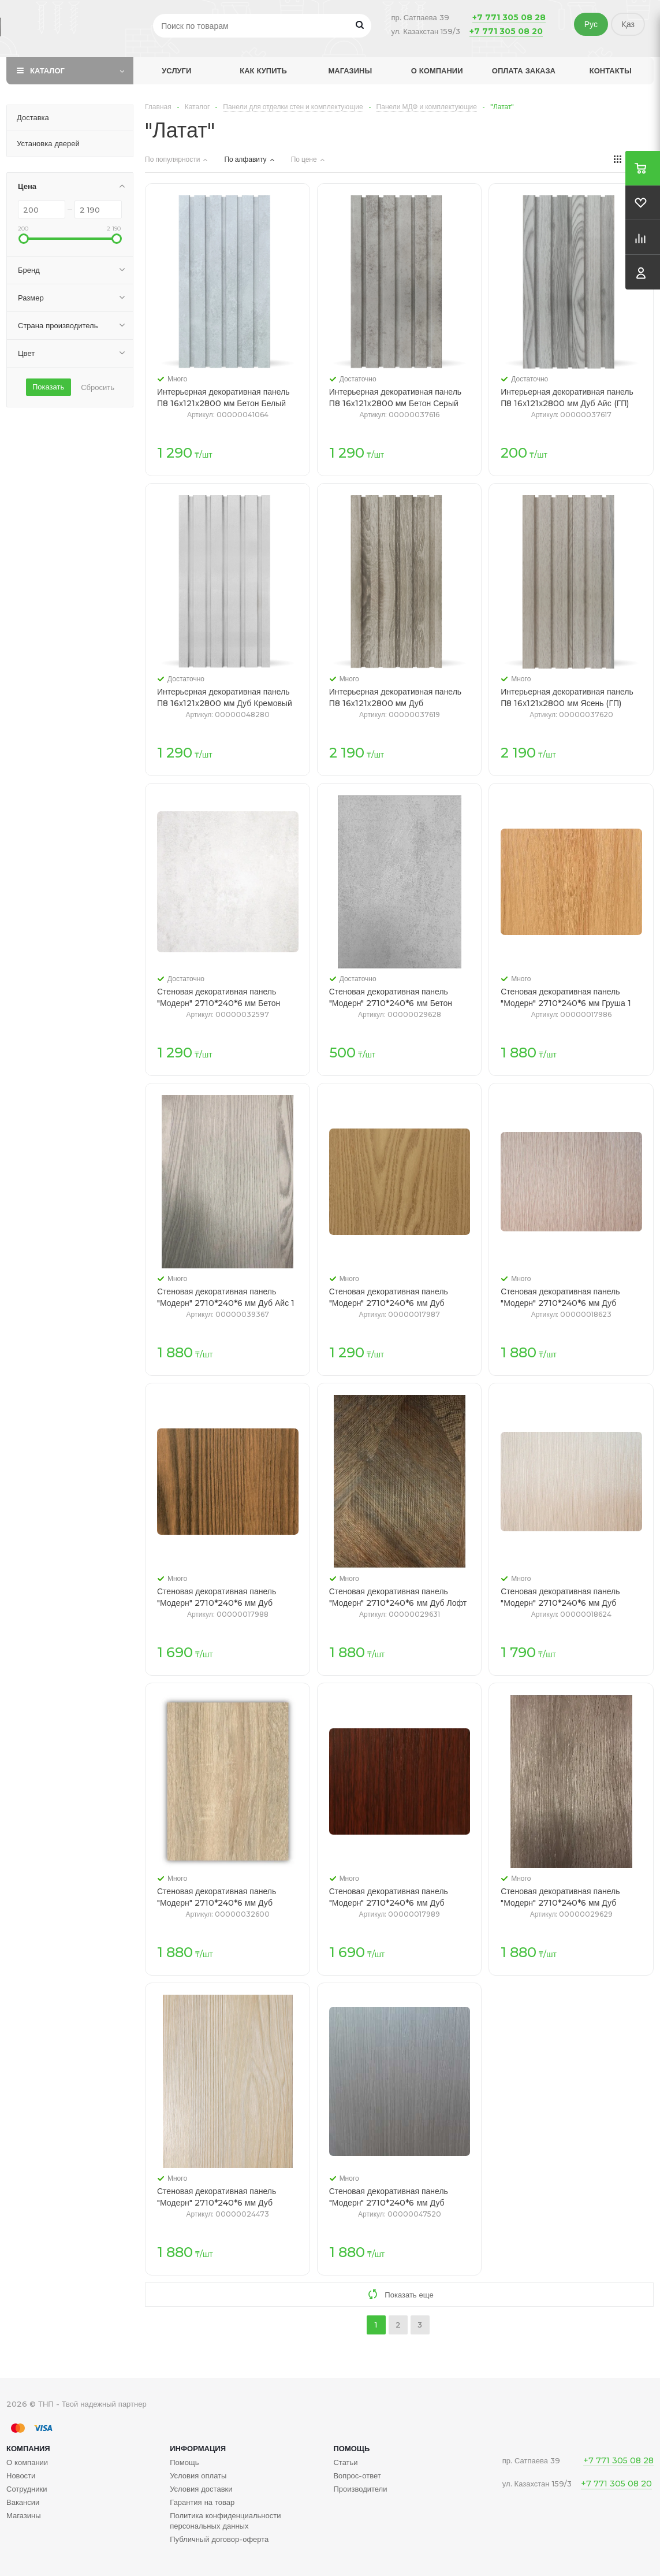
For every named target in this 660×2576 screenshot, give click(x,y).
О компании (437, 70)
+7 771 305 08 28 (509, 17)
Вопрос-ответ (357, 2475)
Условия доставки (201, 2488)
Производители (360, 2488)
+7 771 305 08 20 (506, 31)
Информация (198, 2448)
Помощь (351, 2448)
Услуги (176, 70)
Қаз (628, 24)
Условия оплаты (198, 2475)
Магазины (350, 70)
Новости (20, 2475)
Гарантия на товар (202, 2502)
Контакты (611, 70)
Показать (48, 386)
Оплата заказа (523, 70)
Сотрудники (26, 2488)
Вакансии (22, 2502)
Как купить (263, 70)
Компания (28, 2448)
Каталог (47, 70)
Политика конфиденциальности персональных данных (225, 2520)
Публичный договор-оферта (219, 2539)
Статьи (345, 2462)
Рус (591, 24)
